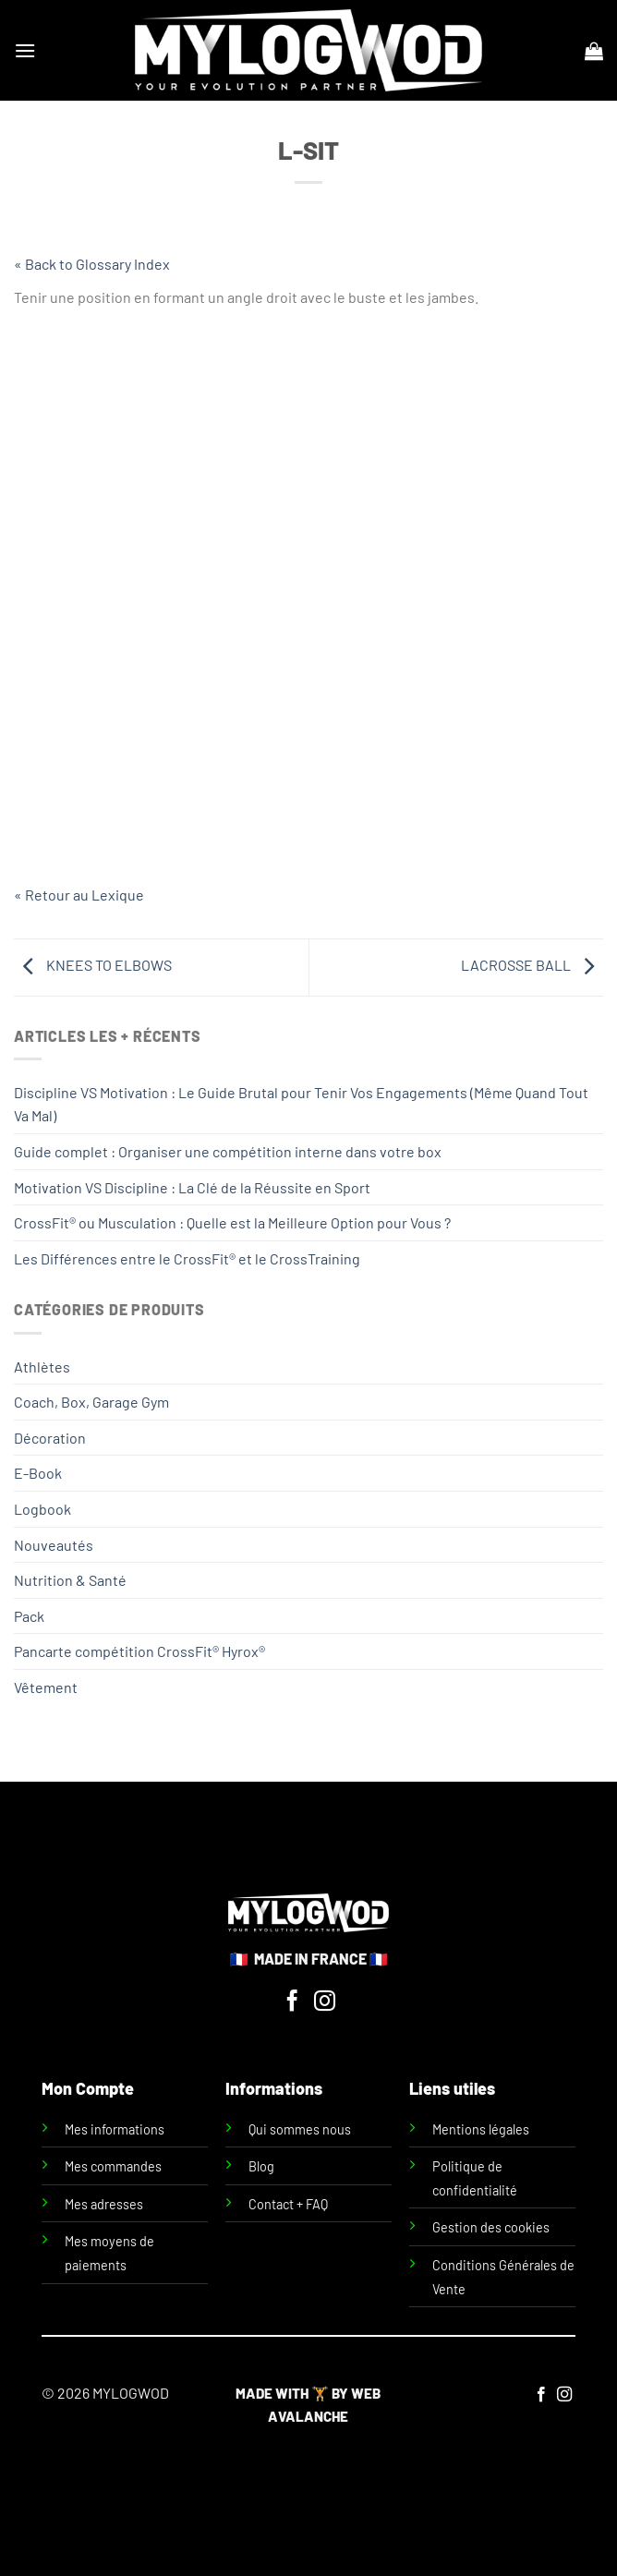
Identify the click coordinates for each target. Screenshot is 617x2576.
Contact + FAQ (288, 2204)
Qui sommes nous (299, 2129)
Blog (261, 2166)
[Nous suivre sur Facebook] (292, 2002)
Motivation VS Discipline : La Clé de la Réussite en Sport (192, 1187)
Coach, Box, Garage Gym (91, 1401)
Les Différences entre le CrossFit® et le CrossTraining (187, 1258)
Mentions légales (480, 2129)
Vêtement (46, 1687)
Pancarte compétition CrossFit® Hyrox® (139, 1651)
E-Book (38, 1473)
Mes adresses (104, 2204)
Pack (29, 1616)
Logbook (42, 1509)
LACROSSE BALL (532, 965)
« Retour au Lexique (79, 894)
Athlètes (42, 1366)
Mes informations (114, 2129)
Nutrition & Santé (70, 1580)
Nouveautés (53, 1545)
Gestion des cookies (491, 2227)
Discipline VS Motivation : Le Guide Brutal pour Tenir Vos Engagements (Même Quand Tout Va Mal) (301, 1104)
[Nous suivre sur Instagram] (324, 2002)
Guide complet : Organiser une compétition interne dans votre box (228, 1151)
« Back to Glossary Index (92, 263)
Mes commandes (113, 2166)
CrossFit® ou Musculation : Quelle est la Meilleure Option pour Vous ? (232, 1222)
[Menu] (25, 50)
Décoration (50, 1437)
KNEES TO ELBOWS (93, 965)
